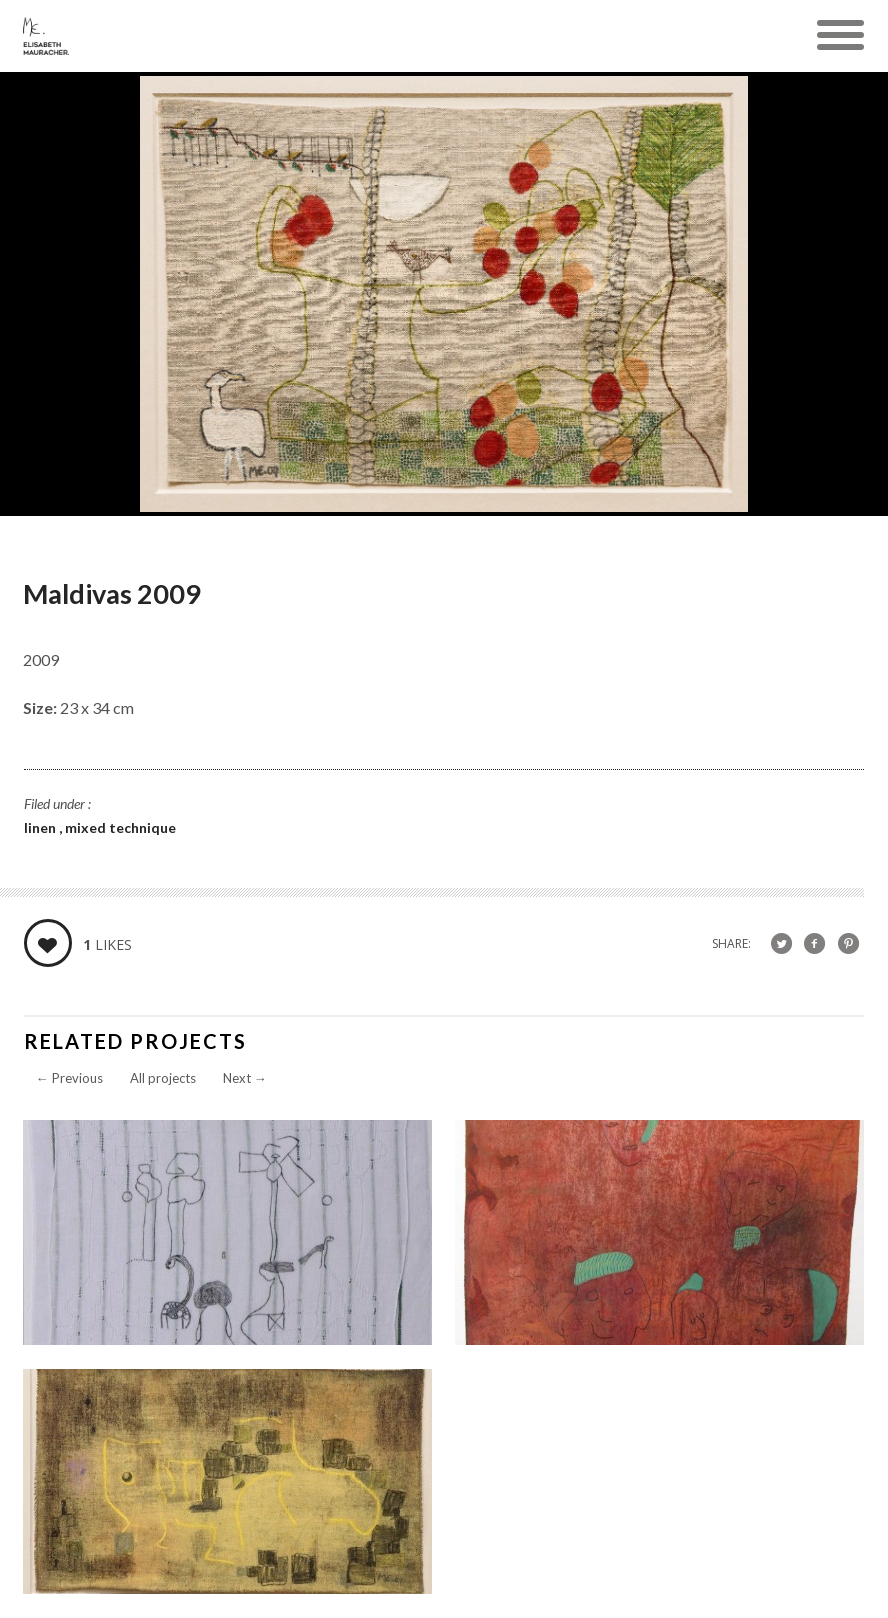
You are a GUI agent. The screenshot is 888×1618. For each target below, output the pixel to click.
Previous (69, 1078)
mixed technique (120, 827)
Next (245, 1078)
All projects (163, 1078)
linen (41, 827)
